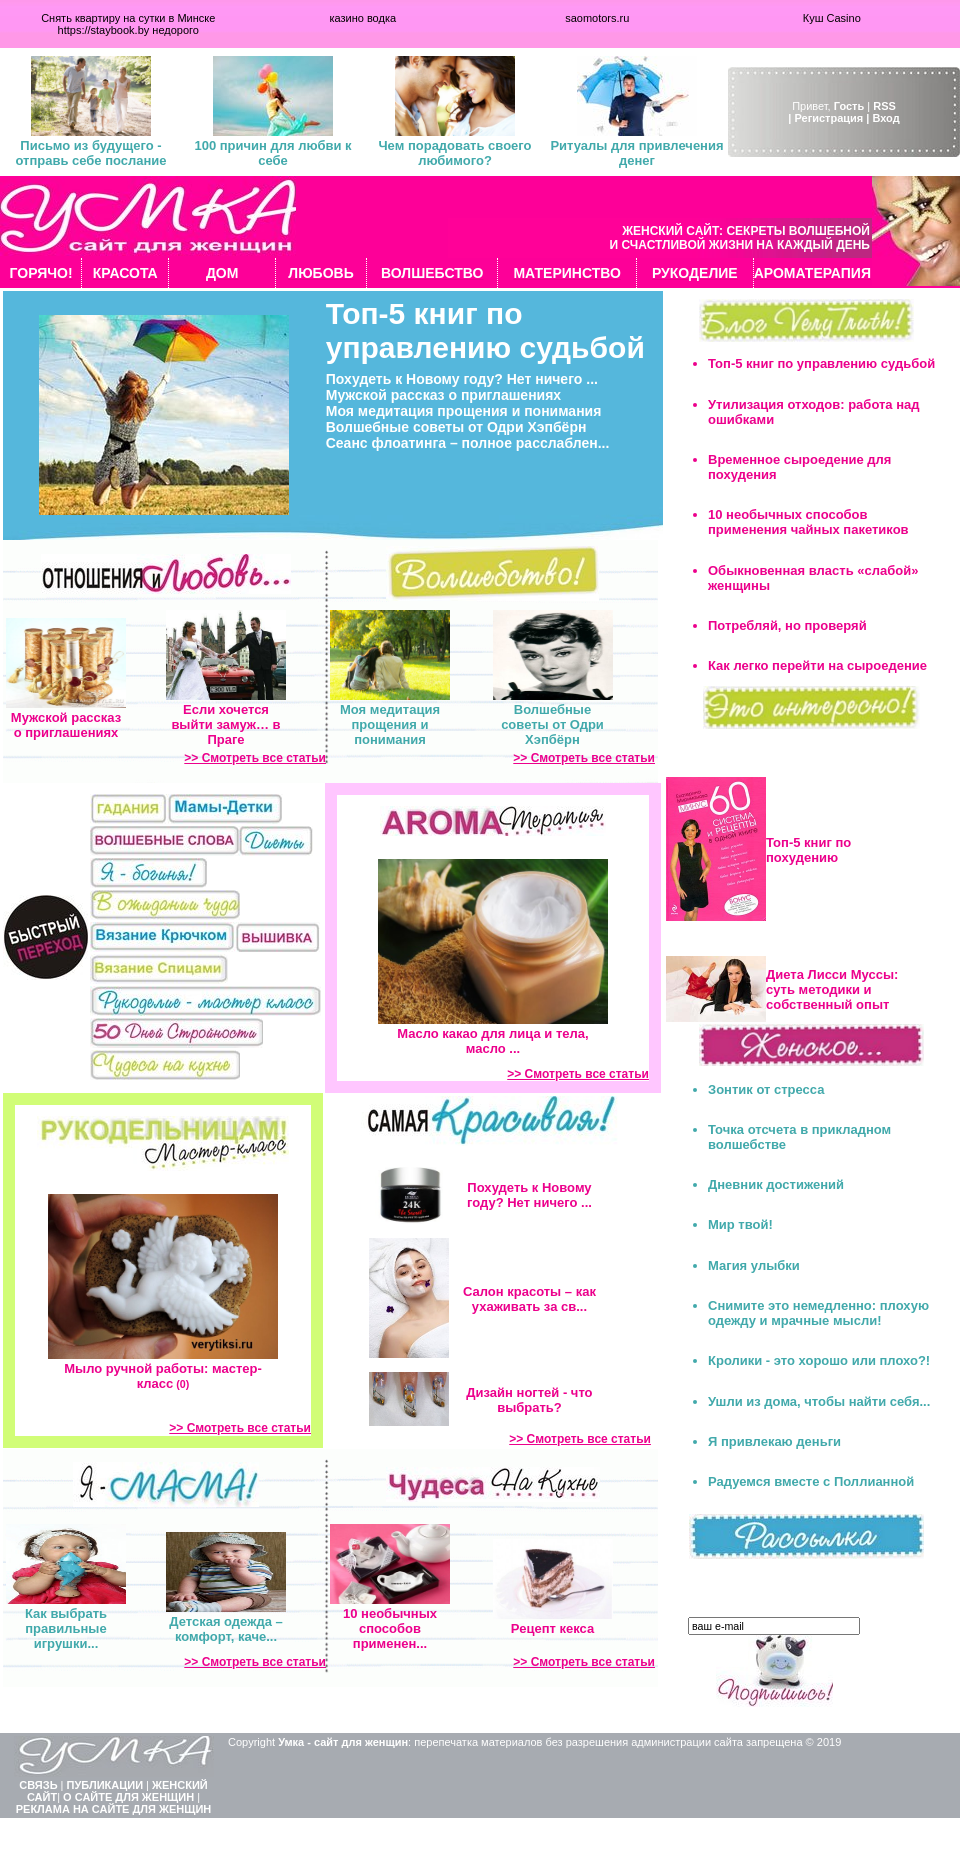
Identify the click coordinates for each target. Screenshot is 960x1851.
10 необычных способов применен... (390, 1628)
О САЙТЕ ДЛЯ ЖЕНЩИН (128, 1797)
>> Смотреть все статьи (255, 758)
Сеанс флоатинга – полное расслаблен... (468, 443)
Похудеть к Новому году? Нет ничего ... (462, 379)
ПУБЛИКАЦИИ (105, 1785)
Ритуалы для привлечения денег (636, 153)
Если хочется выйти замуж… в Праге (225, 724)
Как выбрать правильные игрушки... (66, 1628)
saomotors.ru (597, 18)
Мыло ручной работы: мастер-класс (163, 1376)
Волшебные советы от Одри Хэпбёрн (456, 427)
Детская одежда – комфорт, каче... (225, 1629)
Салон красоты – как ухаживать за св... (529, 1299)
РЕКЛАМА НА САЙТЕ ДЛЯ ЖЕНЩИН (114, 1809)
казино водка (362, 18)
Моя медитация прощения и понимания (464, 411)
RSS (884, 106)
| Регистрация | (828, 118)
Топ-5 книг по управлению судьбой (485, 330)
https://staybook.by (104, 30)
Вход (885, 118)
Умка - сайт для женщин (343, 1742)
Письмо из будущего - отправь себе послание (90, 153)
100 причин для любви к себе (272, 153)
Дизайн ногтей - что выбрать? (529, 1400)
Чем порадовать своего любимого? (454, 153)
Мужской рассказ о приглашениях (443, 395)
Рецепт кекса (552, 1628)
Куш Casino (832, 18)
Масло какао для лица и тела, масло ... (492, 1041)
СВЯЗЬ (38, 1785)
